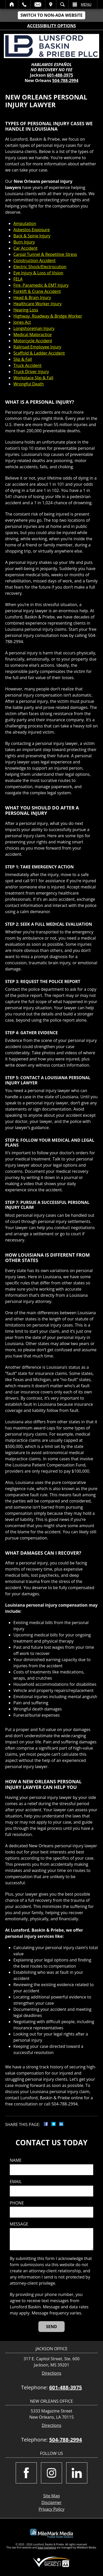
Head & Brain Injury (32, 297)
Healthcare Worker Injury (37, 304)
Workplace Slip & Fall (33, 378)
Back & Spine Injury (31, 236)
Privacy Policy (51, 2509)
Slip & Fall (22, 359)
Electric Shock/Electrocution (39, 266)
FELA (18, 279)
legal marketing (47, 2547)
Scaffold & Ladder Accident (39, 353)
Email (38, 4)
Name (15, 2160)
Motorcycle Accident (32, 341)
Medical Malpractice (32, 334)
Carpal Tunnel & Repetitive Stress (45, 254)
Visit (50, 4)
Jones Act (22, 322)
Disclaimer (51, 2502)
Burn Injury (24, 242)
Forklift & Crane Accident (37, 291)
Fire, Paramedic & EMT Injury (40, 285)
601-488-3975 (60, 75)
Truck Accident (27, 365)
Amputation (24, 223)
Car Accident (25, 248)
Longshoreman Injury (33, 328)
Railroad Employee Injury (37, 347)
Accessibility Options (51, 26)
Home (12, 4)
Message (19, 2224)
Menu (86, 4)
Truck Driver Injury (31, 371)
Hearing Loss (25, 310)
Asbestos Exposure (31, 229)
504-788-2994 (65, 80)
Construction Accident (34, 260)
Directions (51, 2373)
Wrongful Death (28, 384)
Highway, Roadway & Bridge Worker (47, 316)
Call (24, 4)
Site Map (51, 2496)
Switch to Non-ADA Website (51, 15)
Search (62, 4)
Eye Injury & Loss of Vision (38, 273)
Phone (17, 2203)
